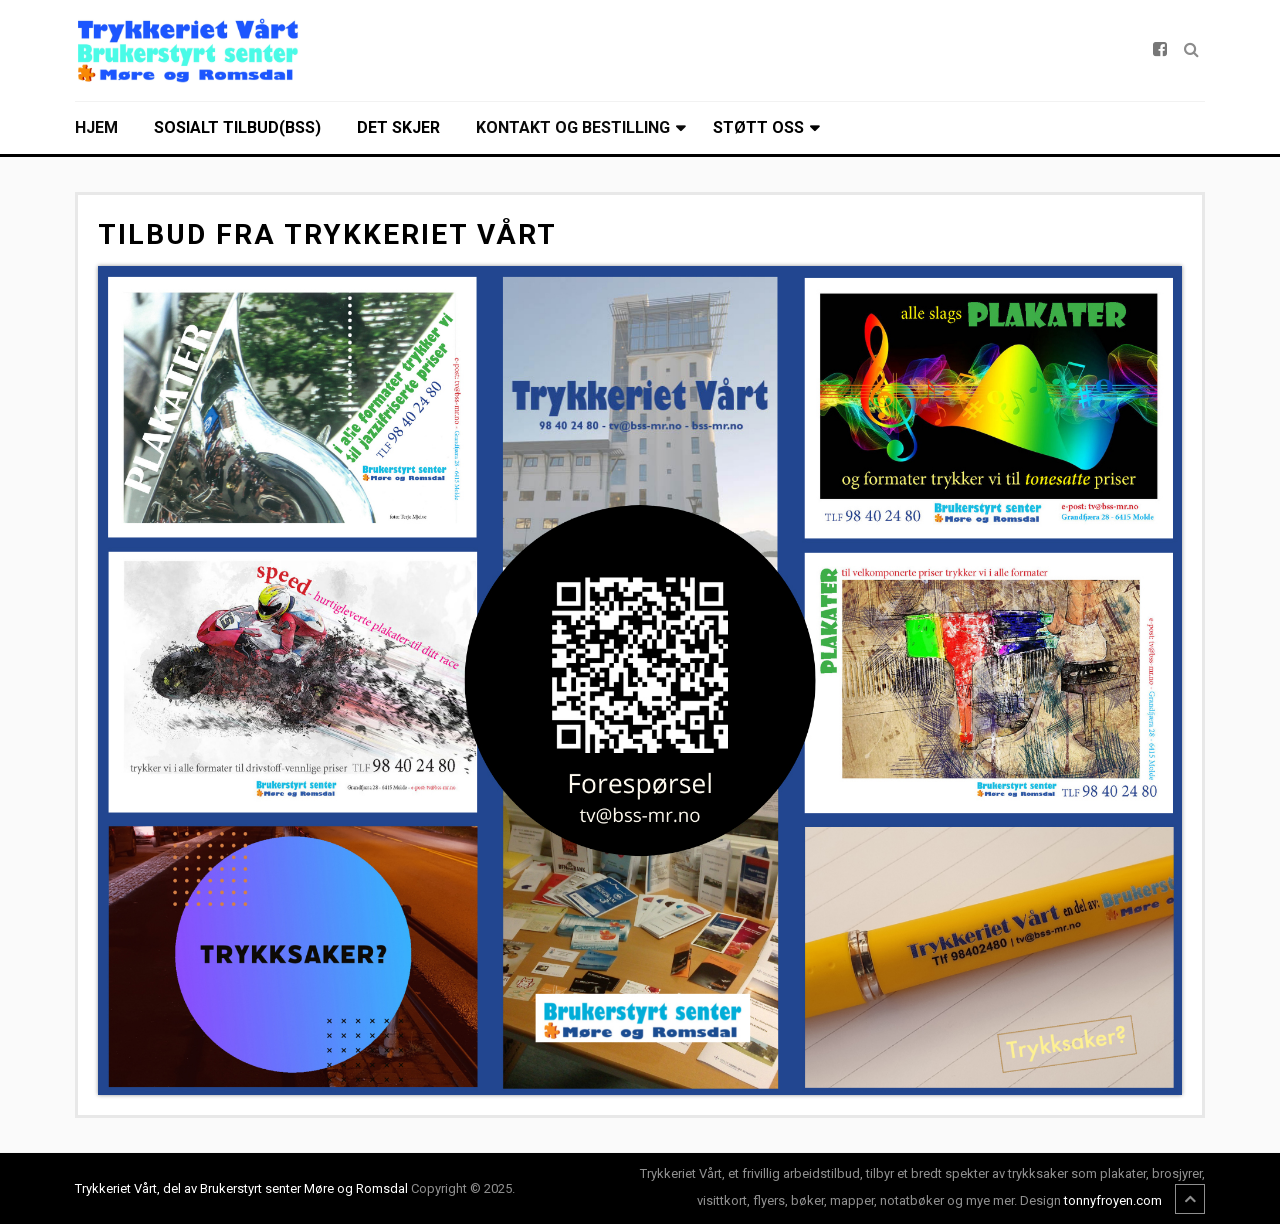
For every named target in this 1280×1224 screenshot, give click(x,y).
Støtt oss (758, 127)
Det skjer (398, 127)
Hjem (96, 127)
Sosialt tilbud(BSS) (237, 127)
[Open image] (640, 680)
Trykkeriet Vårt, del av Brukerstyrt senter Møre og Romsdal (241, 1188)
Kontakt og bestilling (573, 127)
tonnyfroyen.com (1113, 1200)
